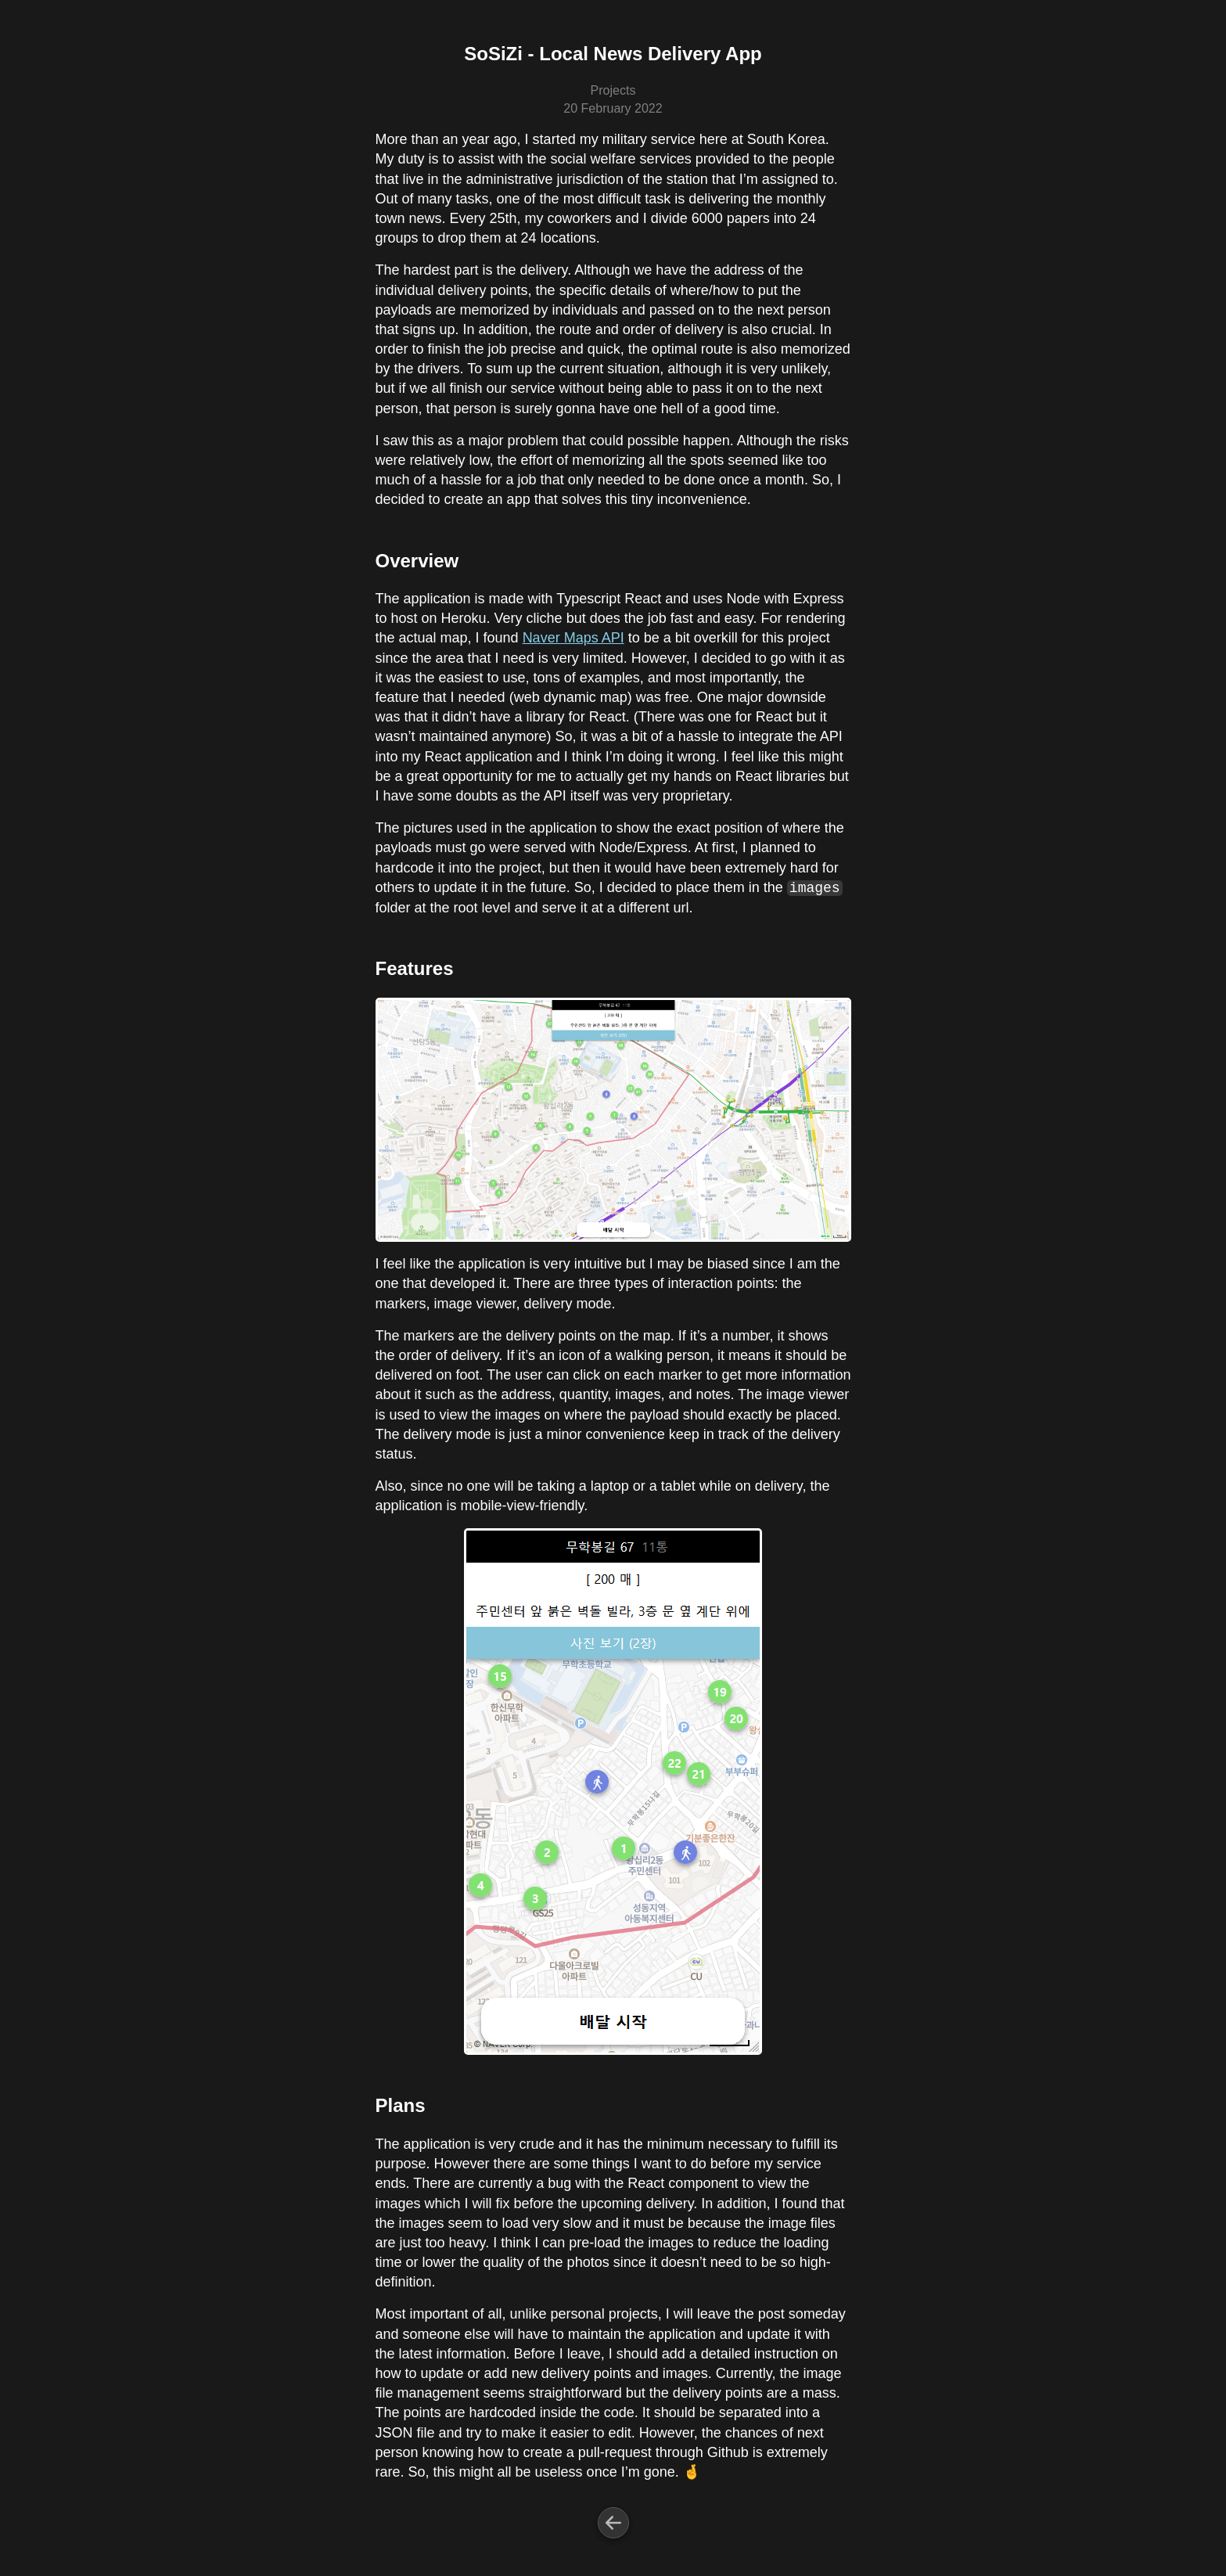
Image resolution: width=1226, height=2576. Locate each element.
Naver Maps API (573, 638)
